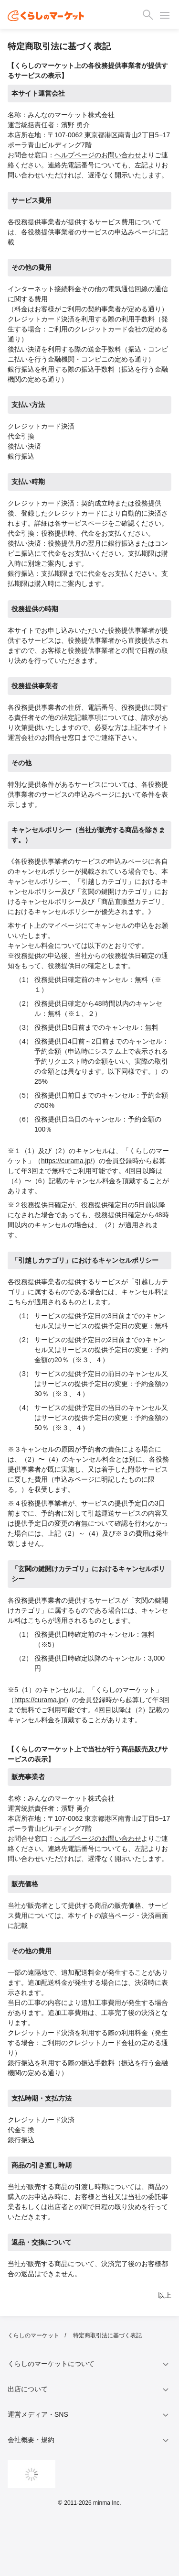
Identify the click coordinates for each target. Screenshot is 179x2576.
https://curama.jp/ (66, 1161)
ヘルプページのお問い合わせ (97, 155)
